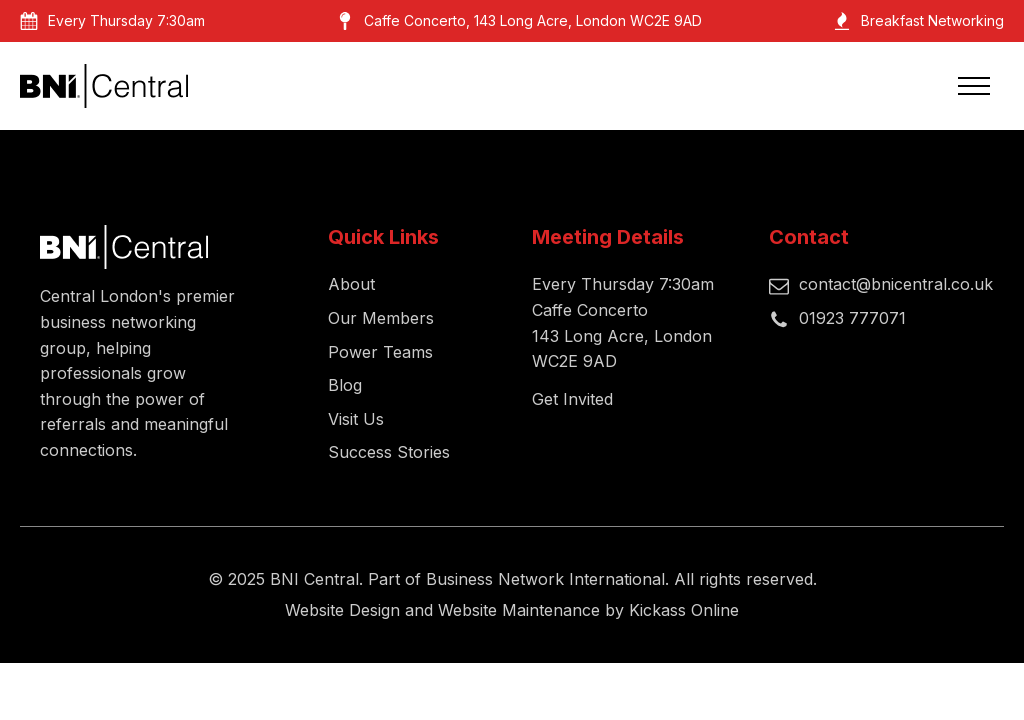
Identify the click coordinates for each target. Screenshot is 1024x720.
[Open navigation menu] (974, 86)
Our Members (381, 318)
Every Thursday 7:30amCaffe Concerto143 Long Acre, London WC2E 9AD (623, 322)
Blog (345, 385)
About (351, 284)
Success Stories (389, 452)
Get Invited (572, 399)
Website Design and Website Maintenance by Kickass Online (512, 610)
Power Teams (380, 352)
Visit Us (356, 419)
